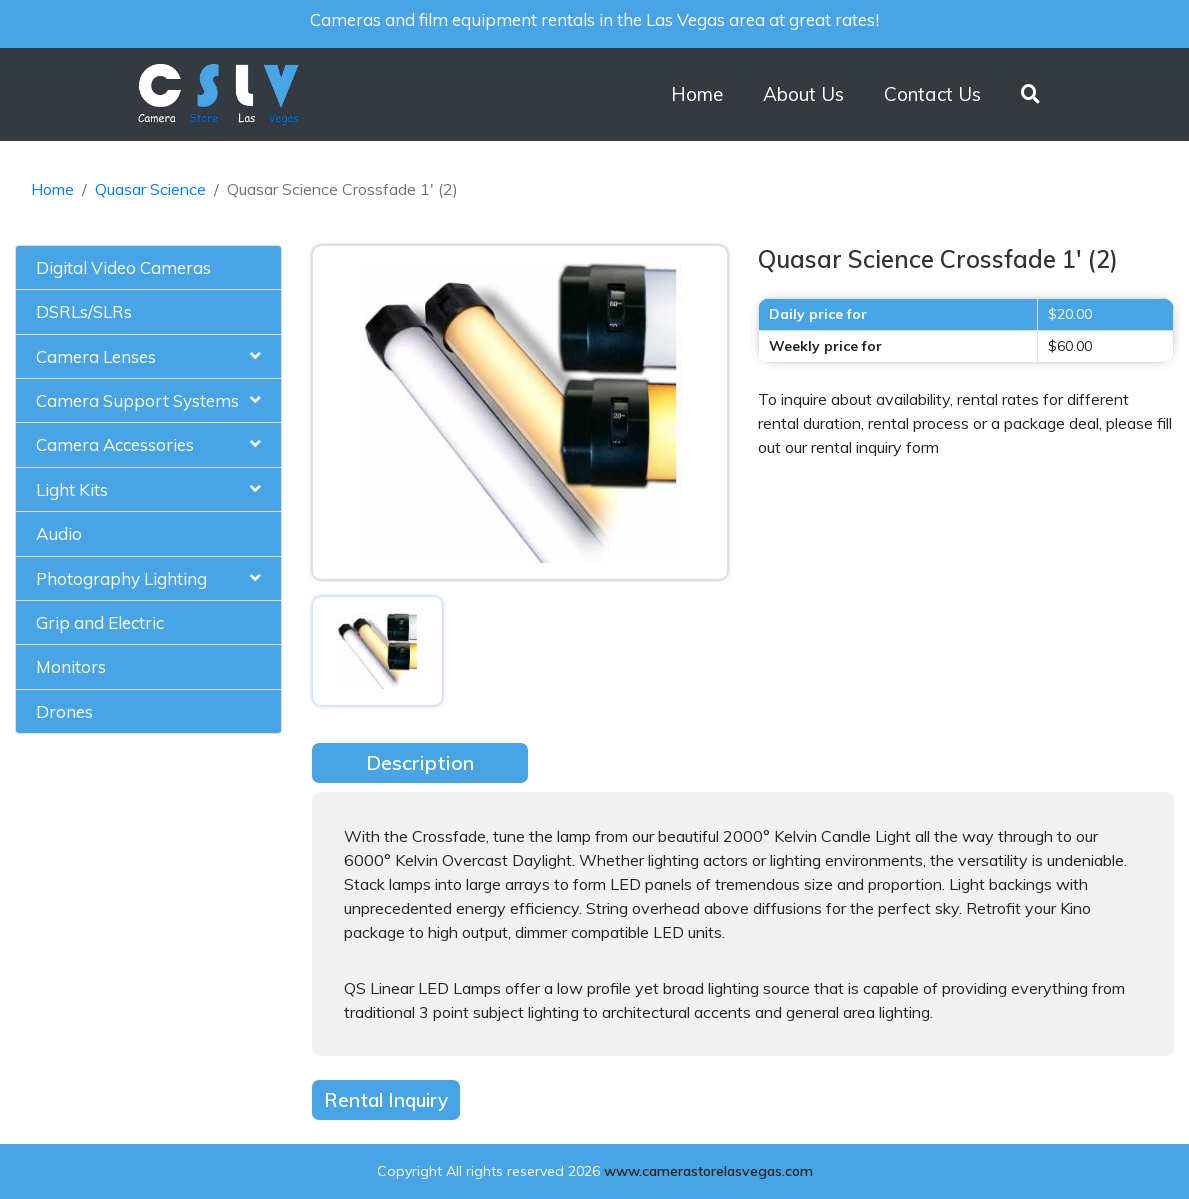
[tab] (148, 268)
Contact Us (932, 94)
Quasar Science (150, 189)
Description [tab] (420, 762)
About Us (803, 94)
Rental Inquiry (386, 1100)
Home (697, 94)
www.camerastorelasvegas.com (708, 1171)
